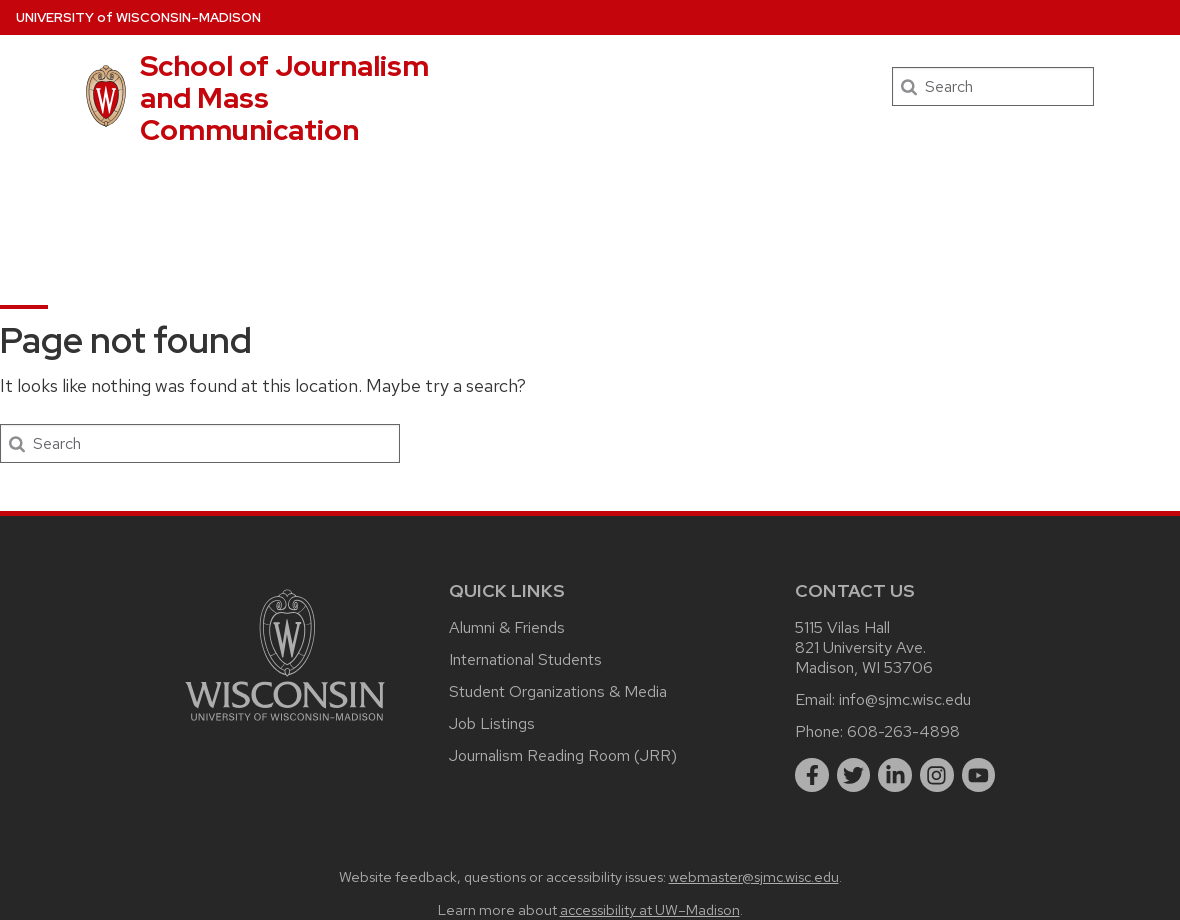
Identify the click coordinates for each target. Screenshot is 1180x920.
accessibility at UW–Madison (650, 909)
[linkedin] (895, 775)
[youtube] (979, 775)
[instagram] (937, 775)
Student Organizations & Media (558, 691)
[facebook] (812, 775)
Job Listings (492, 723)
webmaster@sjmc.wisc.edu (754, 876)
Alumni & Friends (507, 627)
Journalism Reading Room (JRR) (563, 755)
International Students (525, 659)
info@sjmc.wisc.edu (905, 699)
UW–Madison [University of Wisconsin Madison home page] (138, 17)
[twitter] (854, 775)
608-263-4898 (903, 731)
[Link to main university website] (285, 724)
